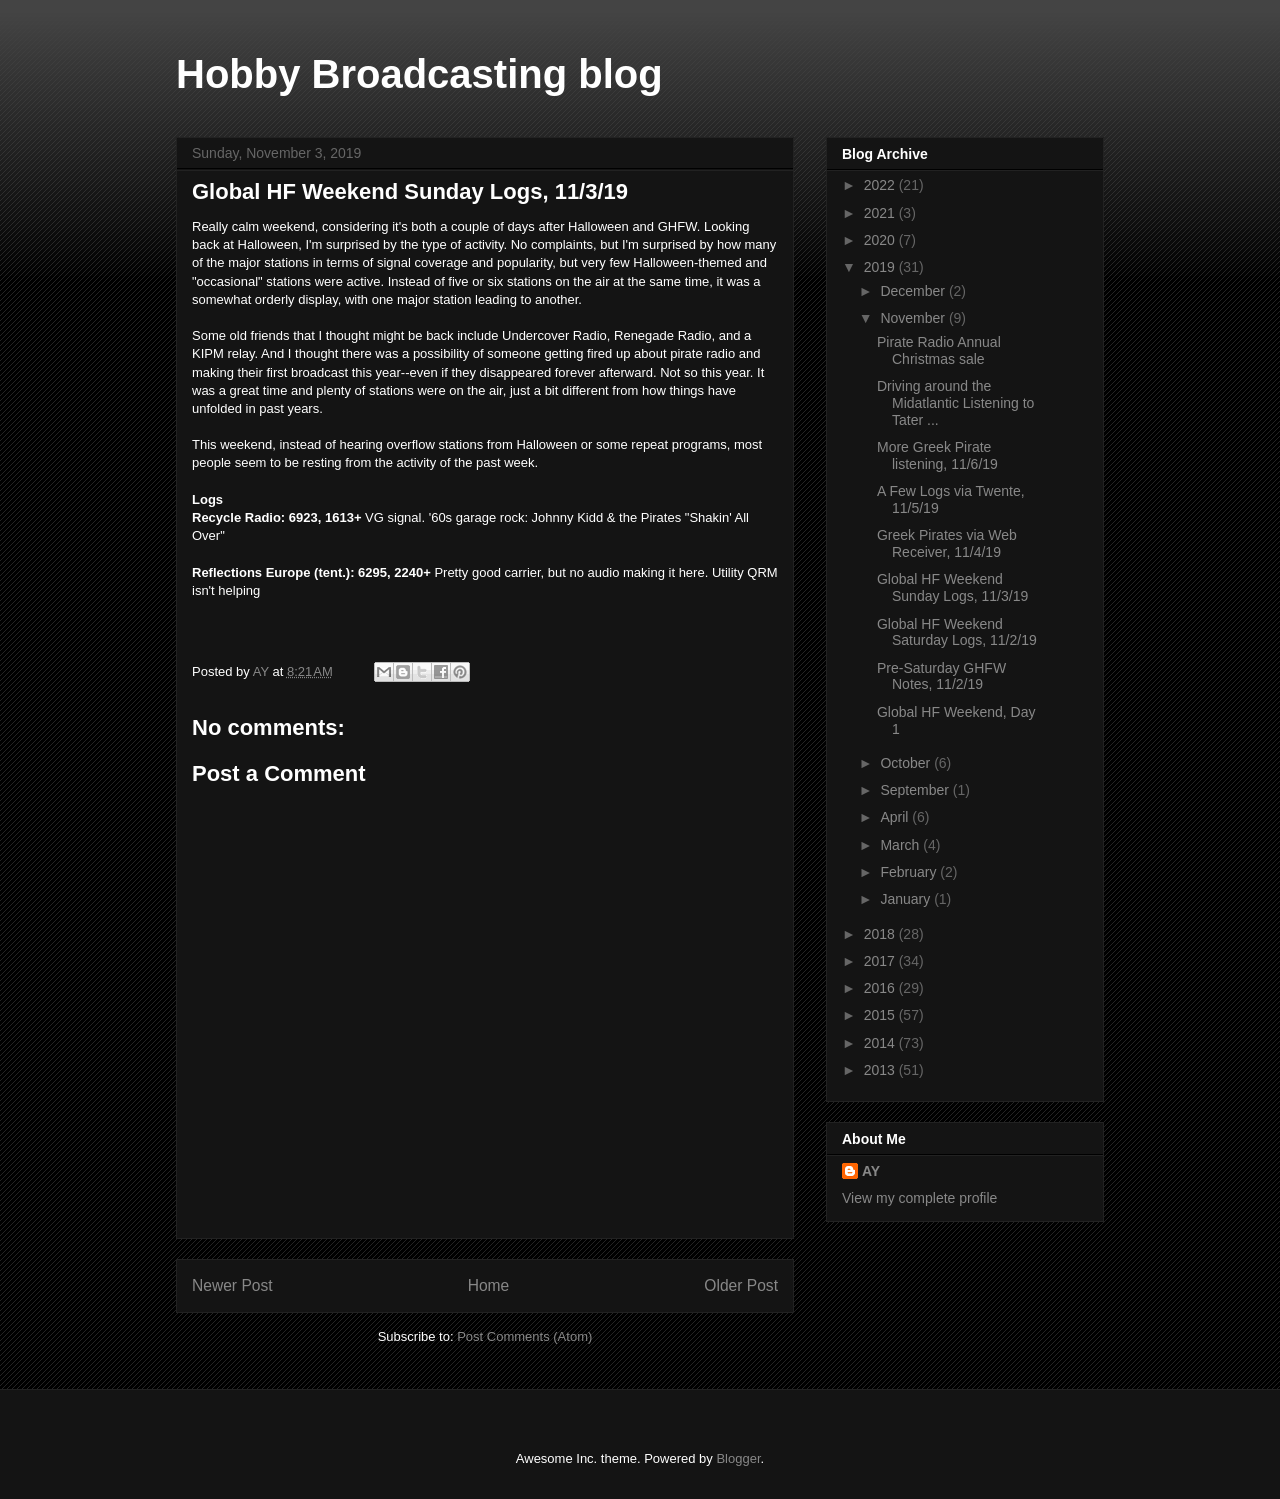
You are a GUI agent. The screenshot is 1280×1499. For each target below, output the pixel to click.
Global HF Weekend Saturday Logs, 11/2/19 (957, 632)
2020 (881, 240)
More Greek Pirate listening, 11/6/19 (937, 455)
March (901, 845)
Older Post (741, 1285)
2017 (881, 961)
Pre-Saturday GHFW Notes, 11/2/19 (941, 676)
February (910, 872)
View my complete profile (919, 1198)
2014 (881, 1043)
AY (871, 1171)
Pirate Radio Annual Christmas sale (939, 350)
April (896, 817)
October (907, 763)
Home (489, 1285)
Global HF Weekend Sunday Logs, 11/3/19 (952, 587)
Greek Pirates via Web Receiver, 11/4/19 (947, 543)
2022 (881, 185)
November (914, 318)
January (907, 899)
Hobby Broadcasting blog (419, 74)
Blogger (738, 1458)
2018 (881, 934)
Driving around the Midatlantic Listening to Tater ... (955, 403)
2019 (881, 267)
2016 (881, 988)
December (914, 291)
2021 (881, 213)
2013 (881, 1070)
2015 (881, 1015)
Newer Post (232, 1285)
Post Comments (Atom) (524, 1336)
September (916, 790)
